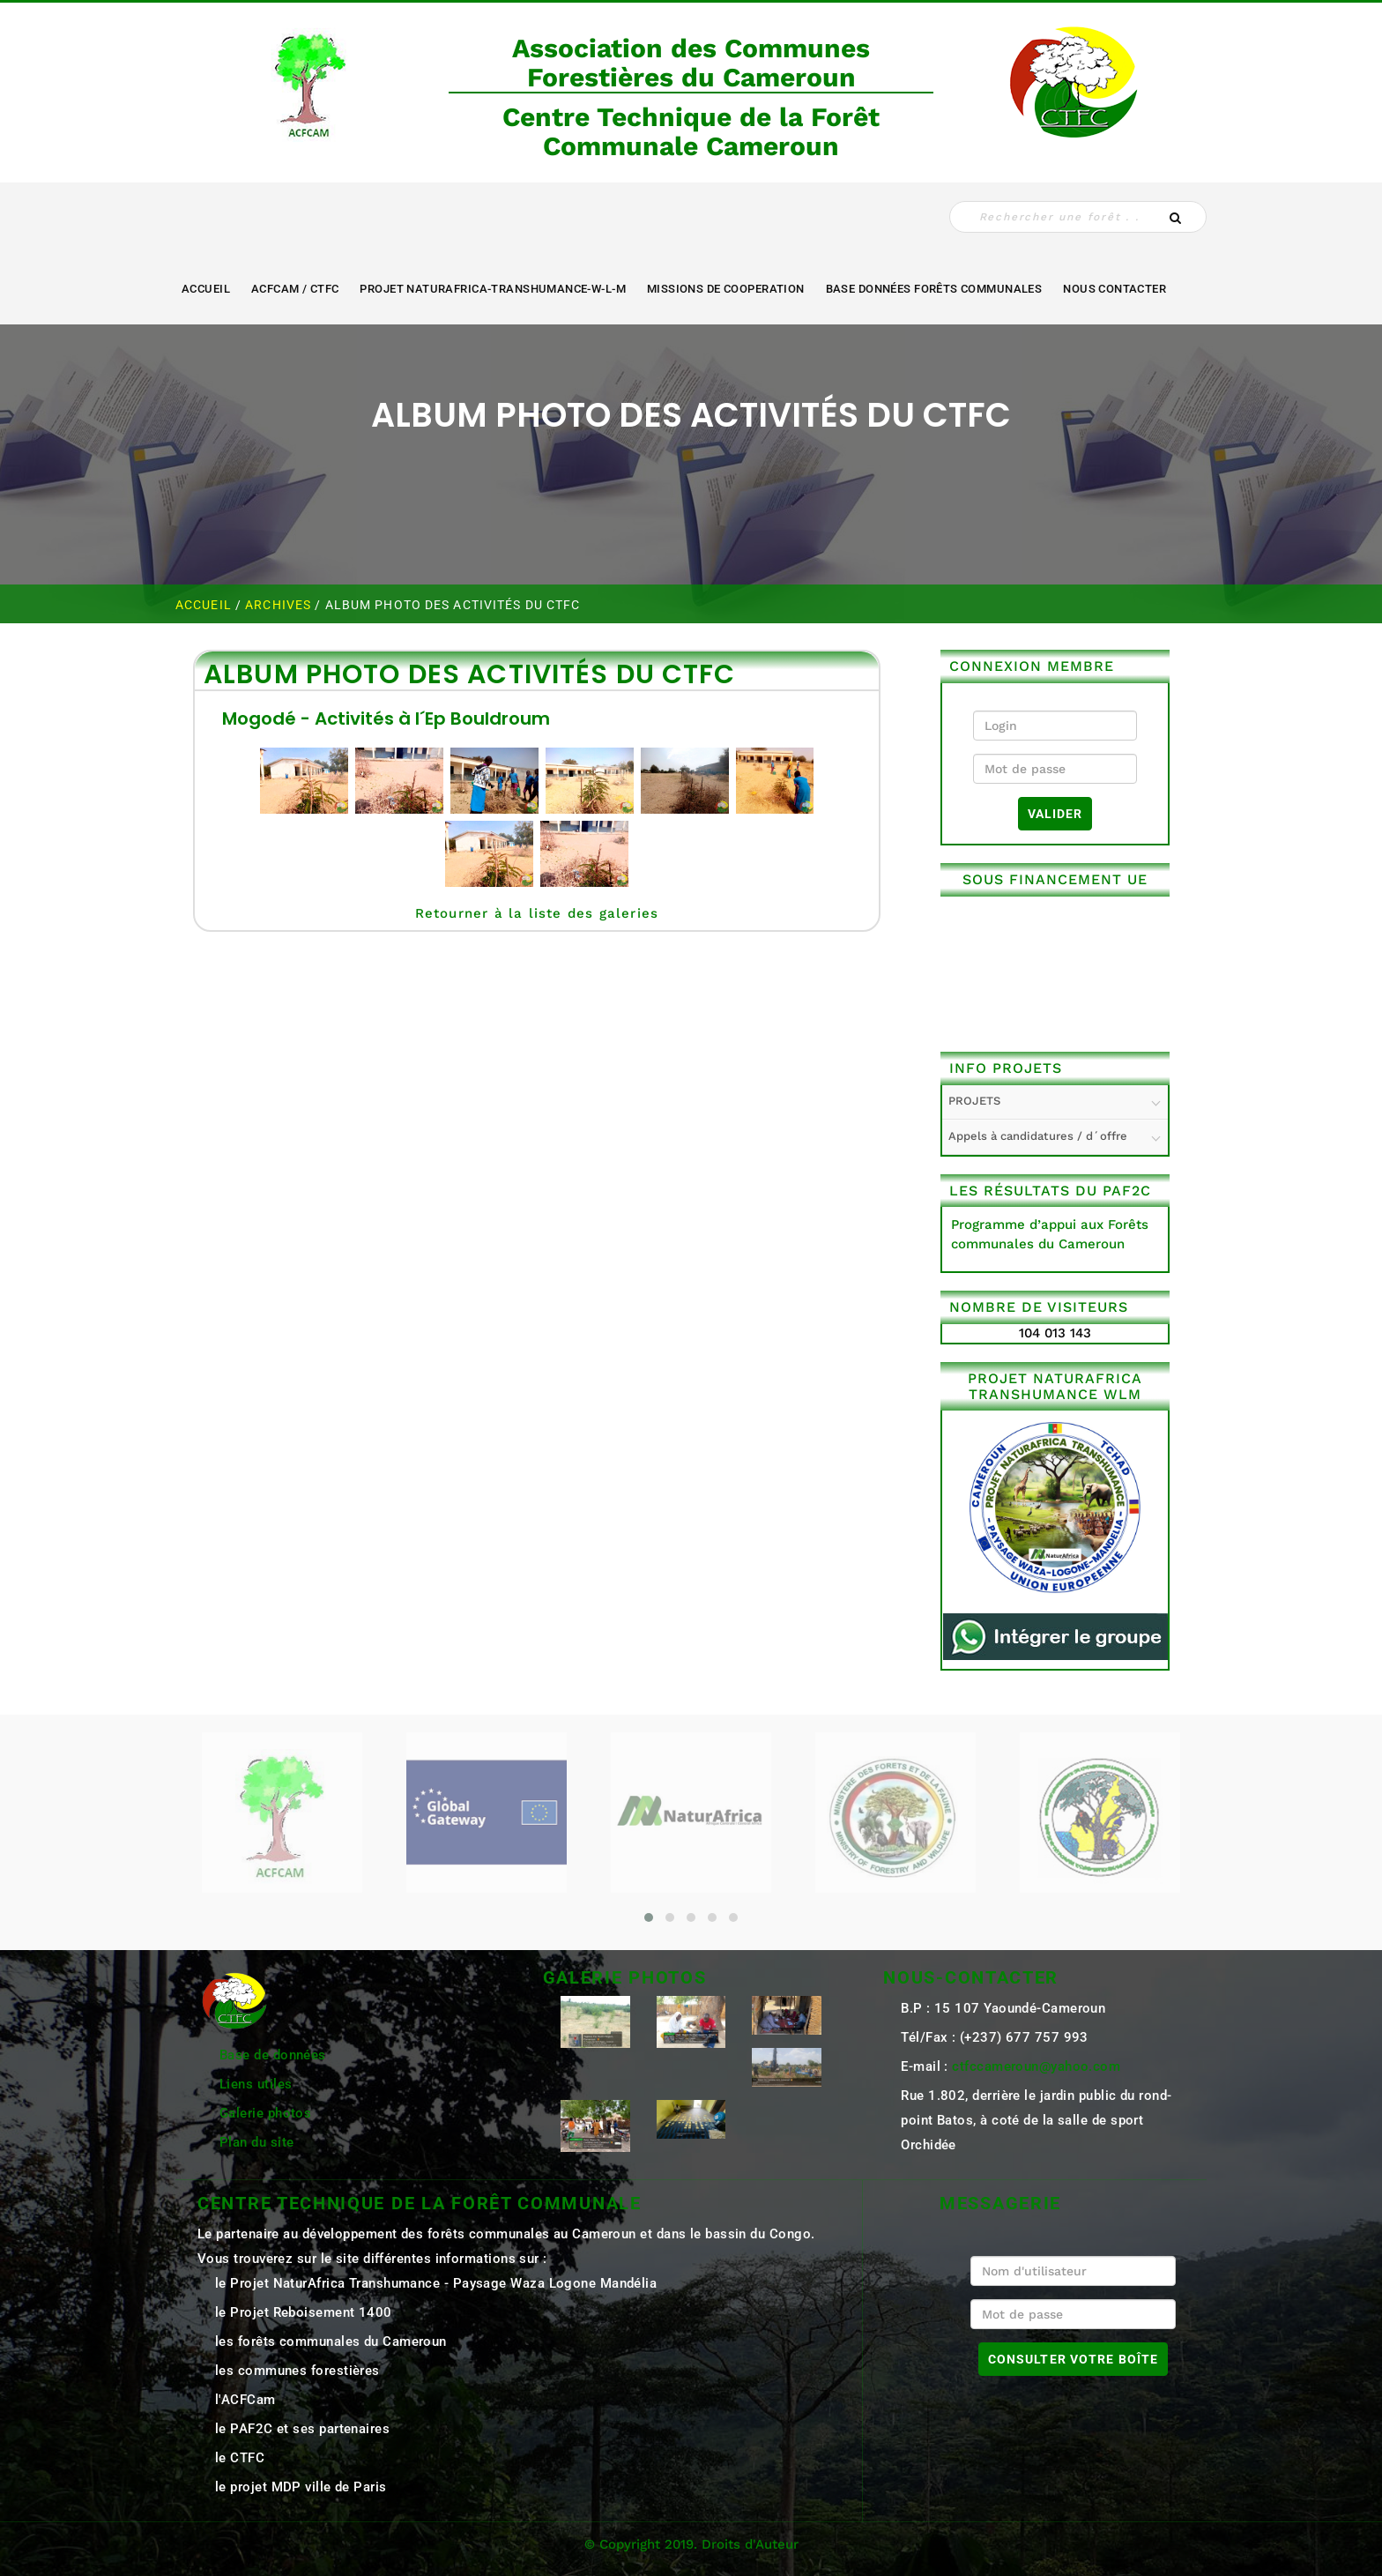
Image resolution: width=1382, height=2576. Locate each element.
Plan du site (256, 2142)
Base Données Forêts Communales (934, 288)
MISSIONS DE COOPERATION (726, 288)
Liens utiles (255, 2084)
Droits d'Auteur (750, 2544)
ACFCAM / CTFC (294, 288)
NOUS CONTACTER (1114, 288)
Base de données (272, 2055)
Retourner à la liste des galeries (537, 913)
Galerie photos (265, 2113)
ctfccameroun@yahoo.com (1036, 2066)
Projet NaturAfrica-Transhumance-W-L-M (493, 288)
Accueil (206, 288)
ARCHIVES (280, 605)
